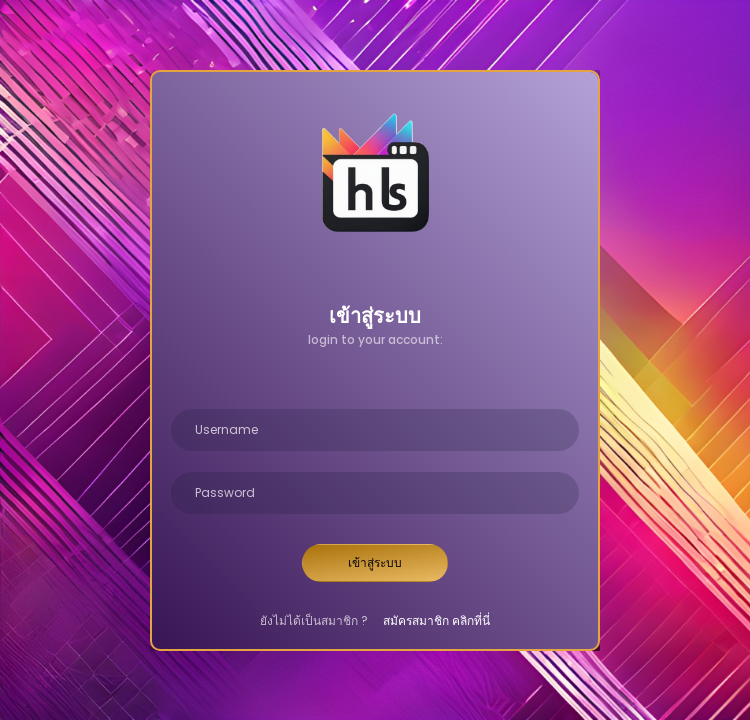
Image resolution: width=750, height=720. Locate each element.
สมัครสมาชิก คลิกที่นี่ (436, 620)
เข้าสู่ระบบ (375, 562)
